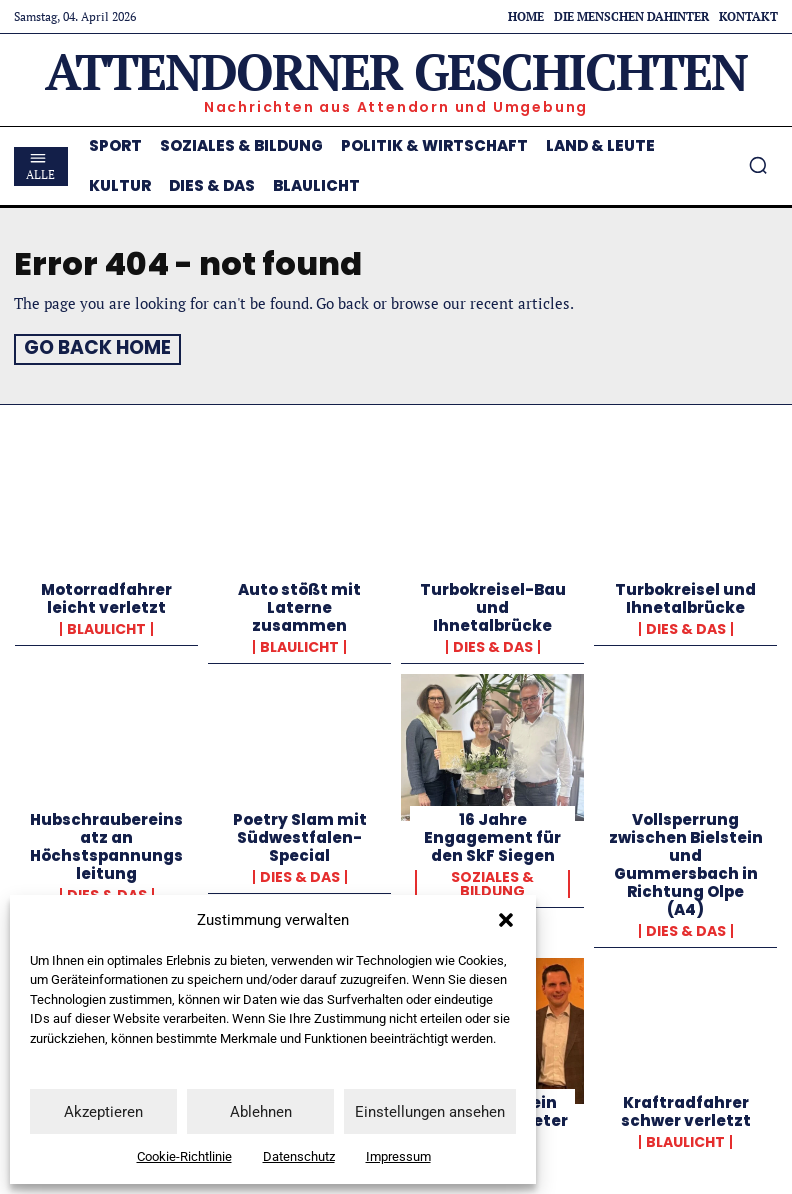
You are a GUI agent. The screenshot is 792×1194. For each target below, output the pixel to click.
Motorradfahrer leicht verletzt (106, 596)
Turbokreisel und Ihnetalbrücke (685, 596)
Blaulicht (106, 627)
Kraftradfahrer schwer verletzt (686, 1108)
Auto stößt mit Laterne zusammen (299, 605)
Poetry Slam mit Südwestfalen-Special (300, 834)
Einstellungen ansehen (430, 1112)
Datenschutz (299, 1156)
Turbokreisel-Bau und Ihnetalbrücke (493, 605)
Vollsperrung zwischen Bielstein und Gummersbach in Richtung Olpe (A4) (686, 861)
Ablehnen (261, 1112)
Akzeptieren (103, 1112)
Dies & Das (493, 645)
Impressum (398, 1156)
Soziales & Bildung (492, 881)
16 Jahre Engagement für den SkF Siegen (492, 834)
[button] (506, 920)
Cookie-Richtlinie (184, 1156)
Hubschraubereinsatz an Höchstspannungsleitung (106, 843)
